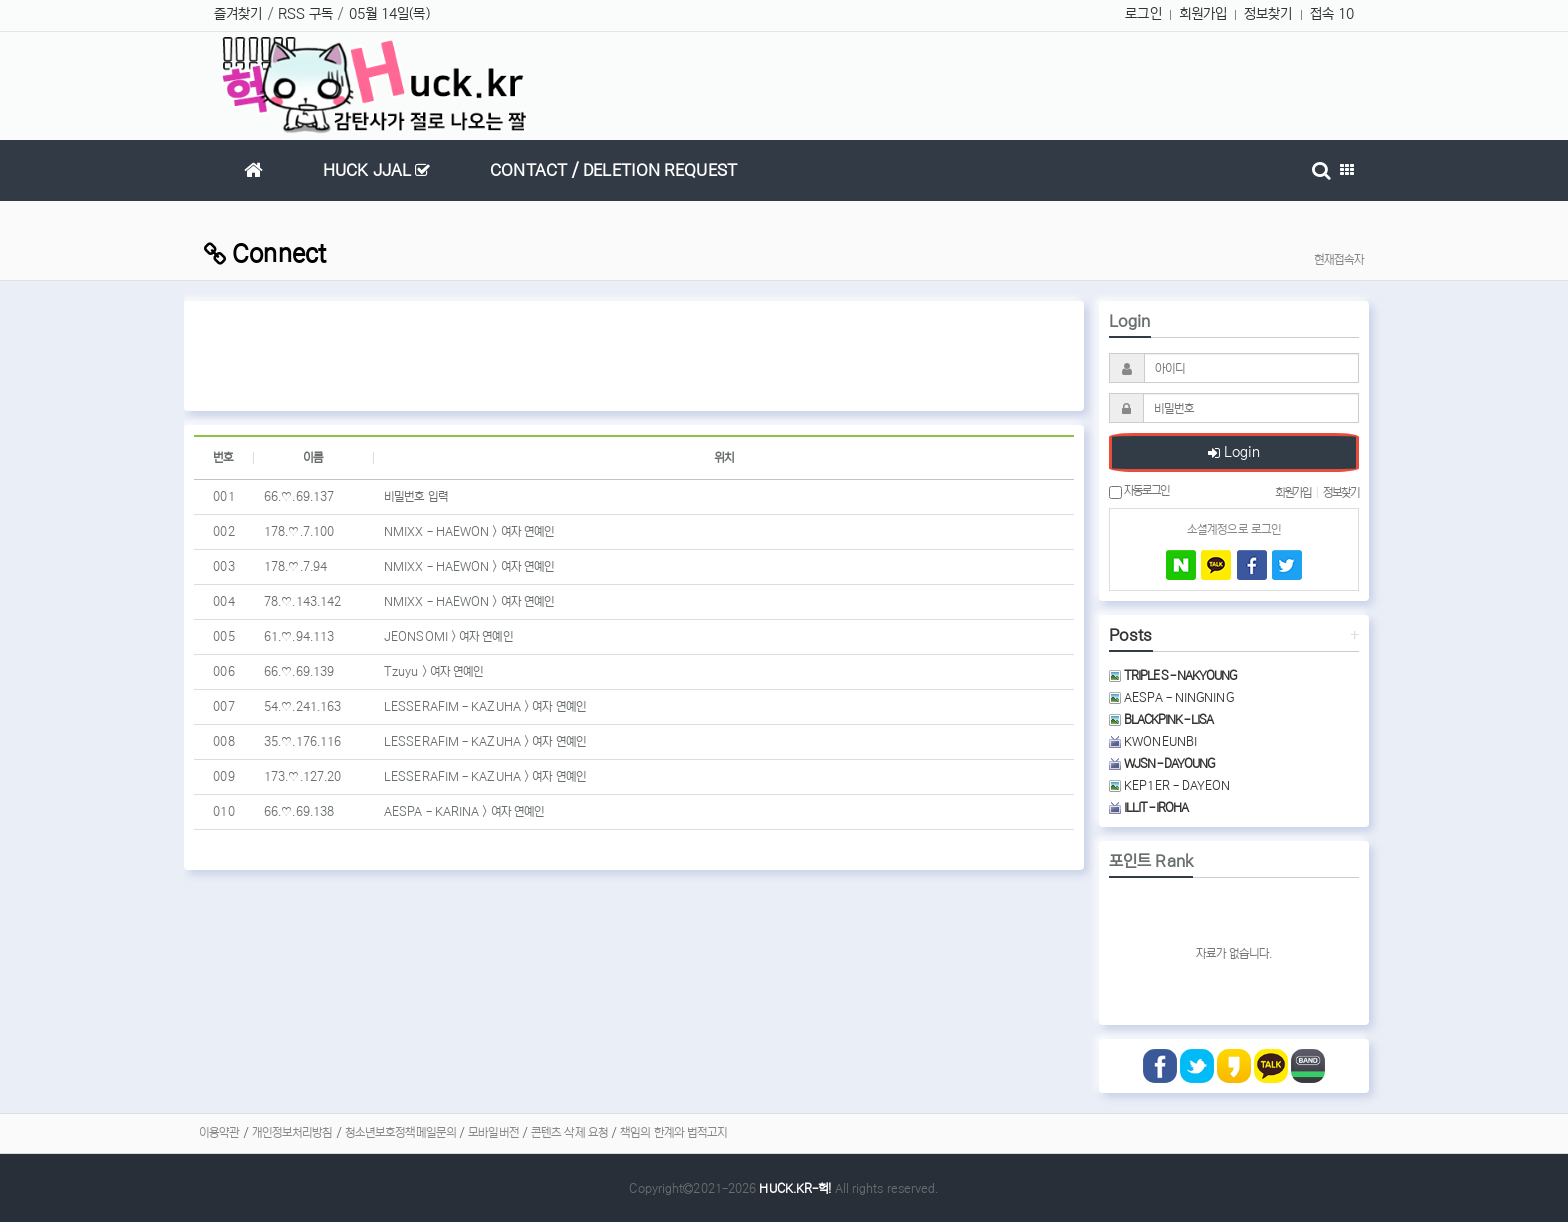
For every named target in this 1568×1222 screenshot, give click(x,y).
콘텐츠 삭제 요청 (569, 1132)
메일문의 (436, 1132)
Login (1234, 453)
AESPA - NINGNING (1171, 697)
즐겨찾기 (238, 14)
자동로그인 (1139, 491)
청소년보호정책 (380, 1132)
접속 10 (1332, 14)
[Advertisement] (634, 356)
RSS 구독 (306, 14)
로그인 (1143, 14)
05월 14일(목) (389, 14)
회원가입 (1203, 14)
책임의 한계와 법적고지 (673, 1132)
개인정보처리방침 (292, 1132)
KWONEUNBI (1153, 741)
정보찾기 (1268, 14)
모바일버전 (493, 1132)
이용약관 (219, 1132)
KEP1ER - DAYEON (1170, 785)
